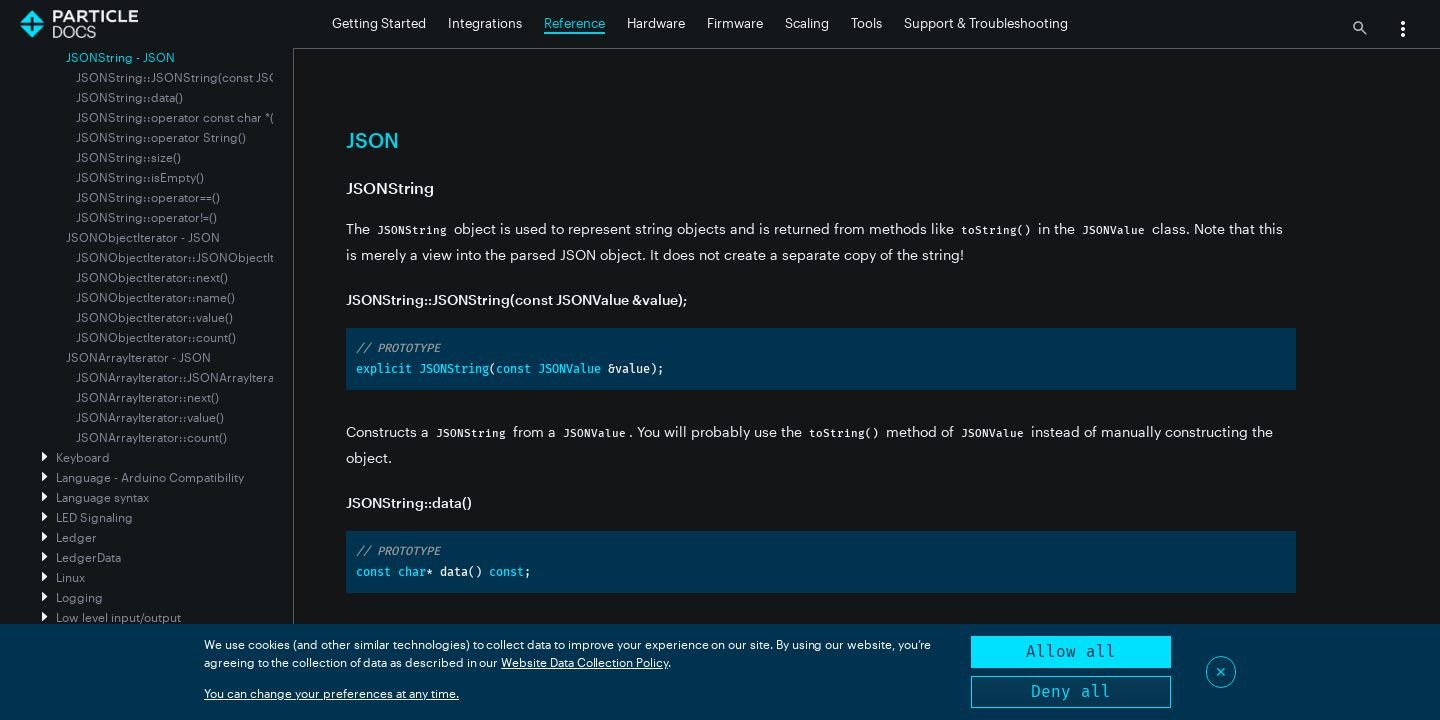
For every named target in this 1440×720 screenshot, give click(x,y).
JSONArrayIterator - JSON (138, 357)
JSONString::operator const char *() (177, 117)
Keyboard (83, 457)
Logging (79, 597)
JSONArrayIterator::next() (147, 397)
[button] (1403, 31)
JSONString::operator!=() (146, 217)
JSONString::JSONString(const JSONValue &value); (221, 77)
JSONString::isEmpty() (140, 177)
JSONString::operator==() (148, 197)
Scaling (807, 23)
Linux (70, 577)
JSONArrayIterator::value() (150, 417)
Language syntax (102, 497)
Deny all (1071, 691)
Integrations (485, 23)
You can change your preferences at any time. (331, 693)
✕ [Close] (1221, 671)
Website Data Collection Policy (584, 662)
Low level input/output (118, 617)
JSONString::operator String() (161, 137)
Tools (866, 23)
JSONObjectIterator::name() (155, 297)
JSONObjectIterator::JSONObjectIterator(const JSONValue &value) (264, 257)
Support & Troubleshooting (986, 23)
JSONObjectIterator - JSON (143, 237)
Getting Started (379, 23)
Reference (574, 23)
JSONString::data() (129, 97)
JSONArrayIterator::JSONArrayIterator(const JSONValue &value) (255, 377)
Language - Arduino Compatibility (150, 477)
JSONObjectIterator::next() (152, 277)
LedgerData (88, 557)
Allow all (1071, 651)
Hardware (656, 23)
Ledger (76, 537)
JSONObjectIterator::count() (156, 337)
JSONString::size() (128, 157)
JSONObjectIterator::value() (154, 317)
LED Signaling (94, 517)
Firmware (735, 23)
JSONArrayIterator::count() (151, 437)
